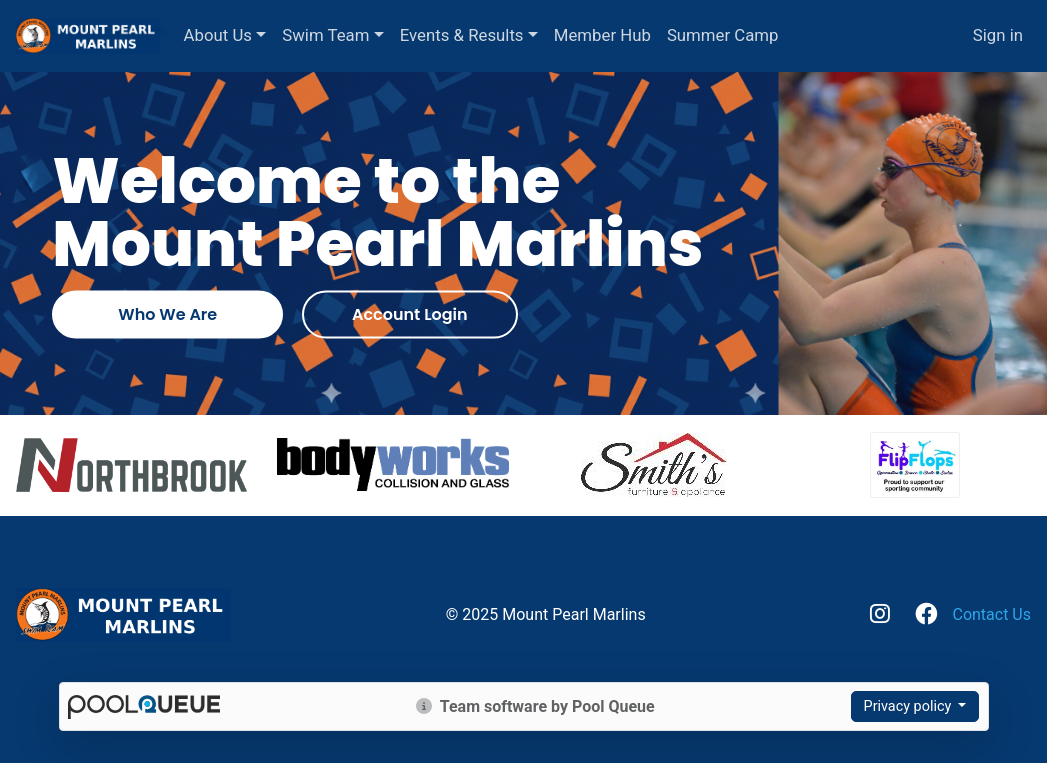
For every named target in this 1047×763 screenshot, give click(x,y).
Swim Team (382, 35)
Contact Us (991, 614)
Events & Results (518, 35)
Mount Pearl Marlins (91, 28)
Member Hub (658, 35)
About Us (274, 35)
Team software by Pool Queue (535, 706)
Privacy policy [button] (909, 706)
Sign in (998, 35)
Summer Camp (779, 35)
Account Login (410, 314)
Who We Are (167, 314)
